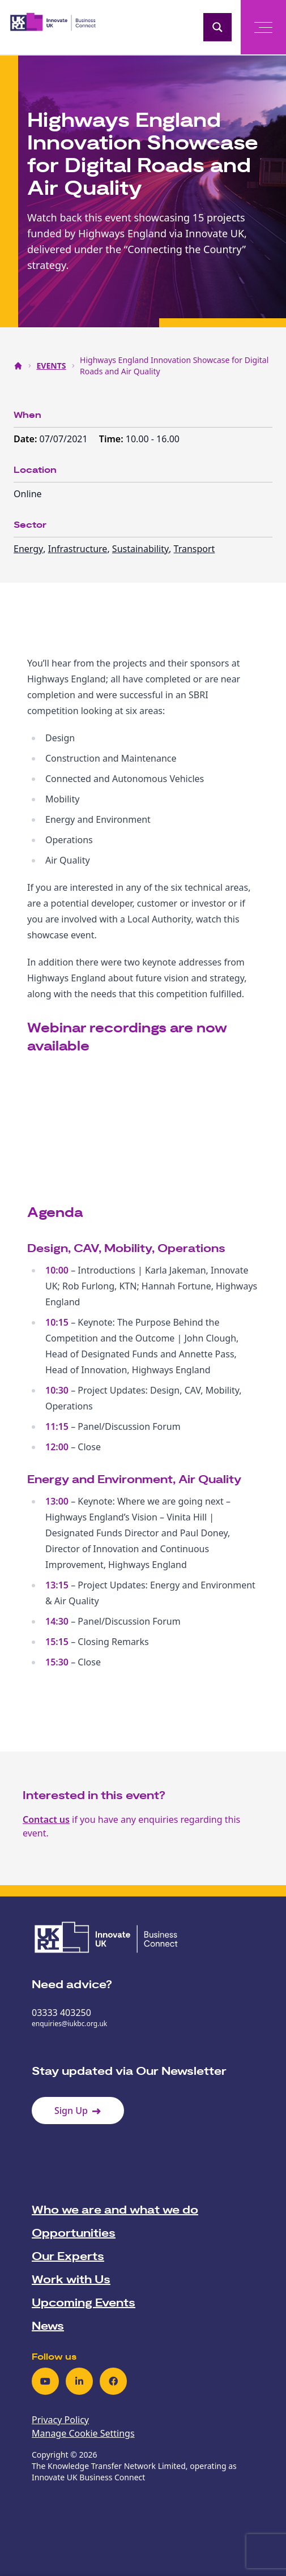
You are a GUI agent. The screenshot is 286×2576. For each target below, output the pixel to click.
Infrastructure (78, 548)
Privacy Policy (60, 2419)
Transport (194, 548)
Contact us (46, 1819)
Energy (28, 548)
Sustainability (140, 548)
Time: (112, 439)
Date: (27, 439)
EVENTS (51, 365)
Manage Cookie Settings (83, 2433)
